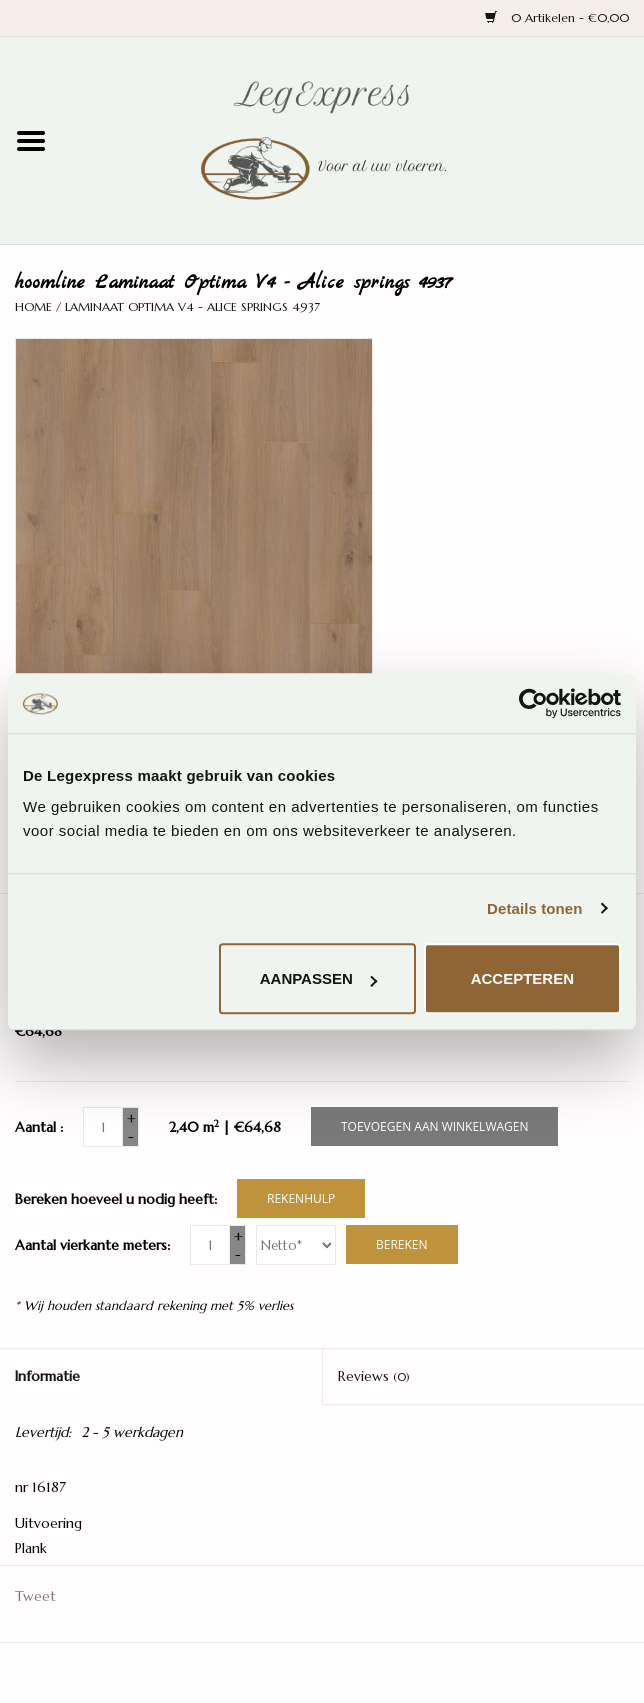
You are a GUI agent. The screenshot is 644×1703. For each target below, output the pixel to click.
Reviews (374, 1376)
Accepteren (522, 978)
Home (33, 306)
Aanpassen (318, 978)
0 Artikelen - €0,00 (557, 17)
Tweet (35, 1596)
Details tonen (534, 908)
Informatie (47, 1376)
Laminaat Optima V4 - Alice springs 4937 (192, 306)
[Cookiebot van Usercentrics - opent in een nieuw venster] (533, 703)
